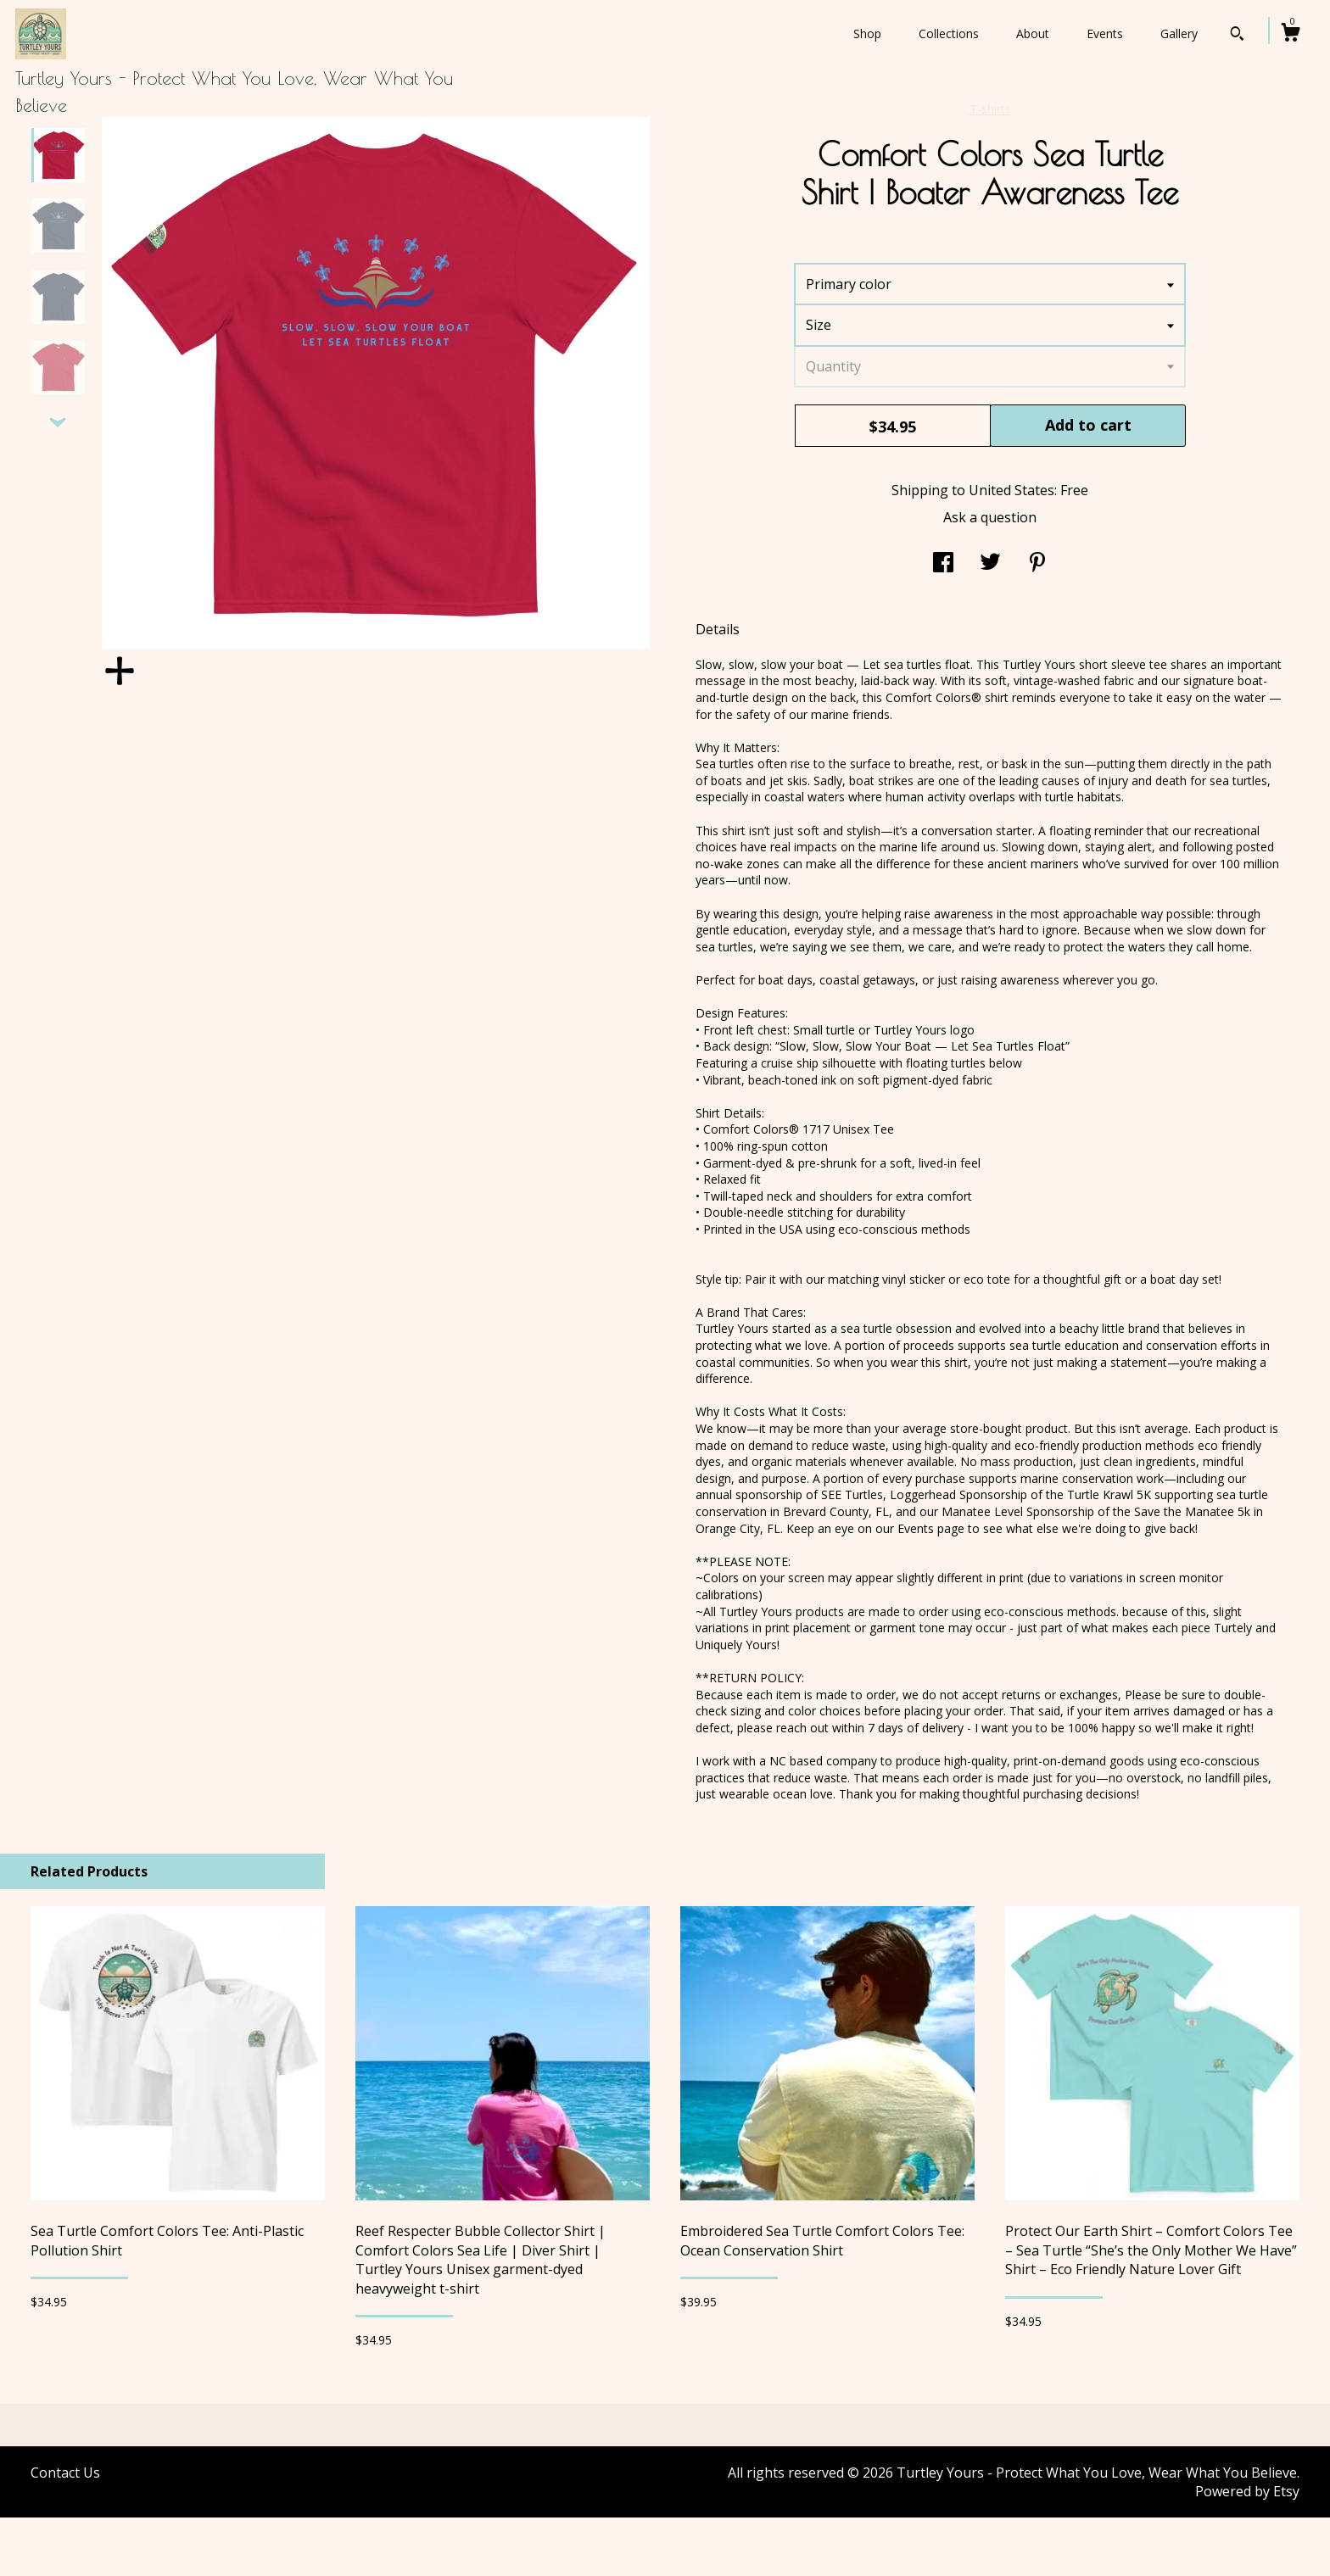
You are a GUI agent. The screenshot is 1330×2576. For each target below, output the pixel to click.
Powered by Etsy (1247, 2549)
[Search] (1237, 35)
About (1032, 33)
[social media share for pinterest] (1037, 622)
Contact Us (65, 2531)
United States (1011, 548)
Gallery (1179, 33)
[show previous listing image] (57, 163)
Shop (867, 33)
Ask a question (990, 575)
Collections (949, 33)
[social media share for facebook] (943, 622)
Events (1105, 33)
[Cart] (1290, 34)
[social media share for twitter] (990, 622)
